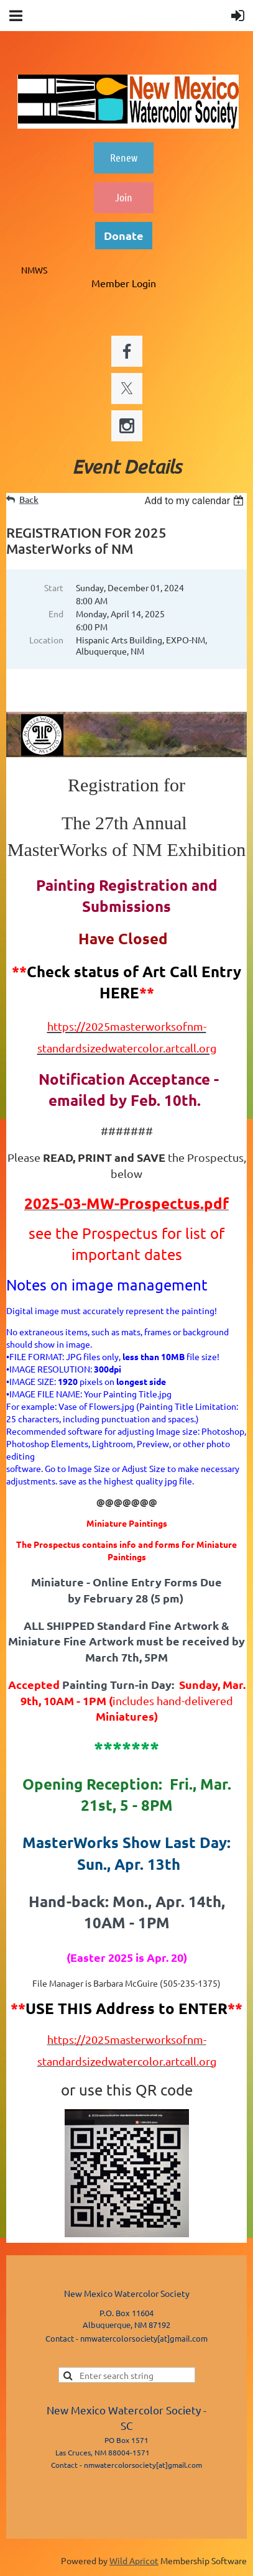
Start (53, 587)
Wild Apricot (134, 2560)
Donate (124, 235)
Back (29, 499)
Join (123, 197)
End (55, 613)
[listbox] (195, 500)
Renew (123, 157)
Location (46, 639)
